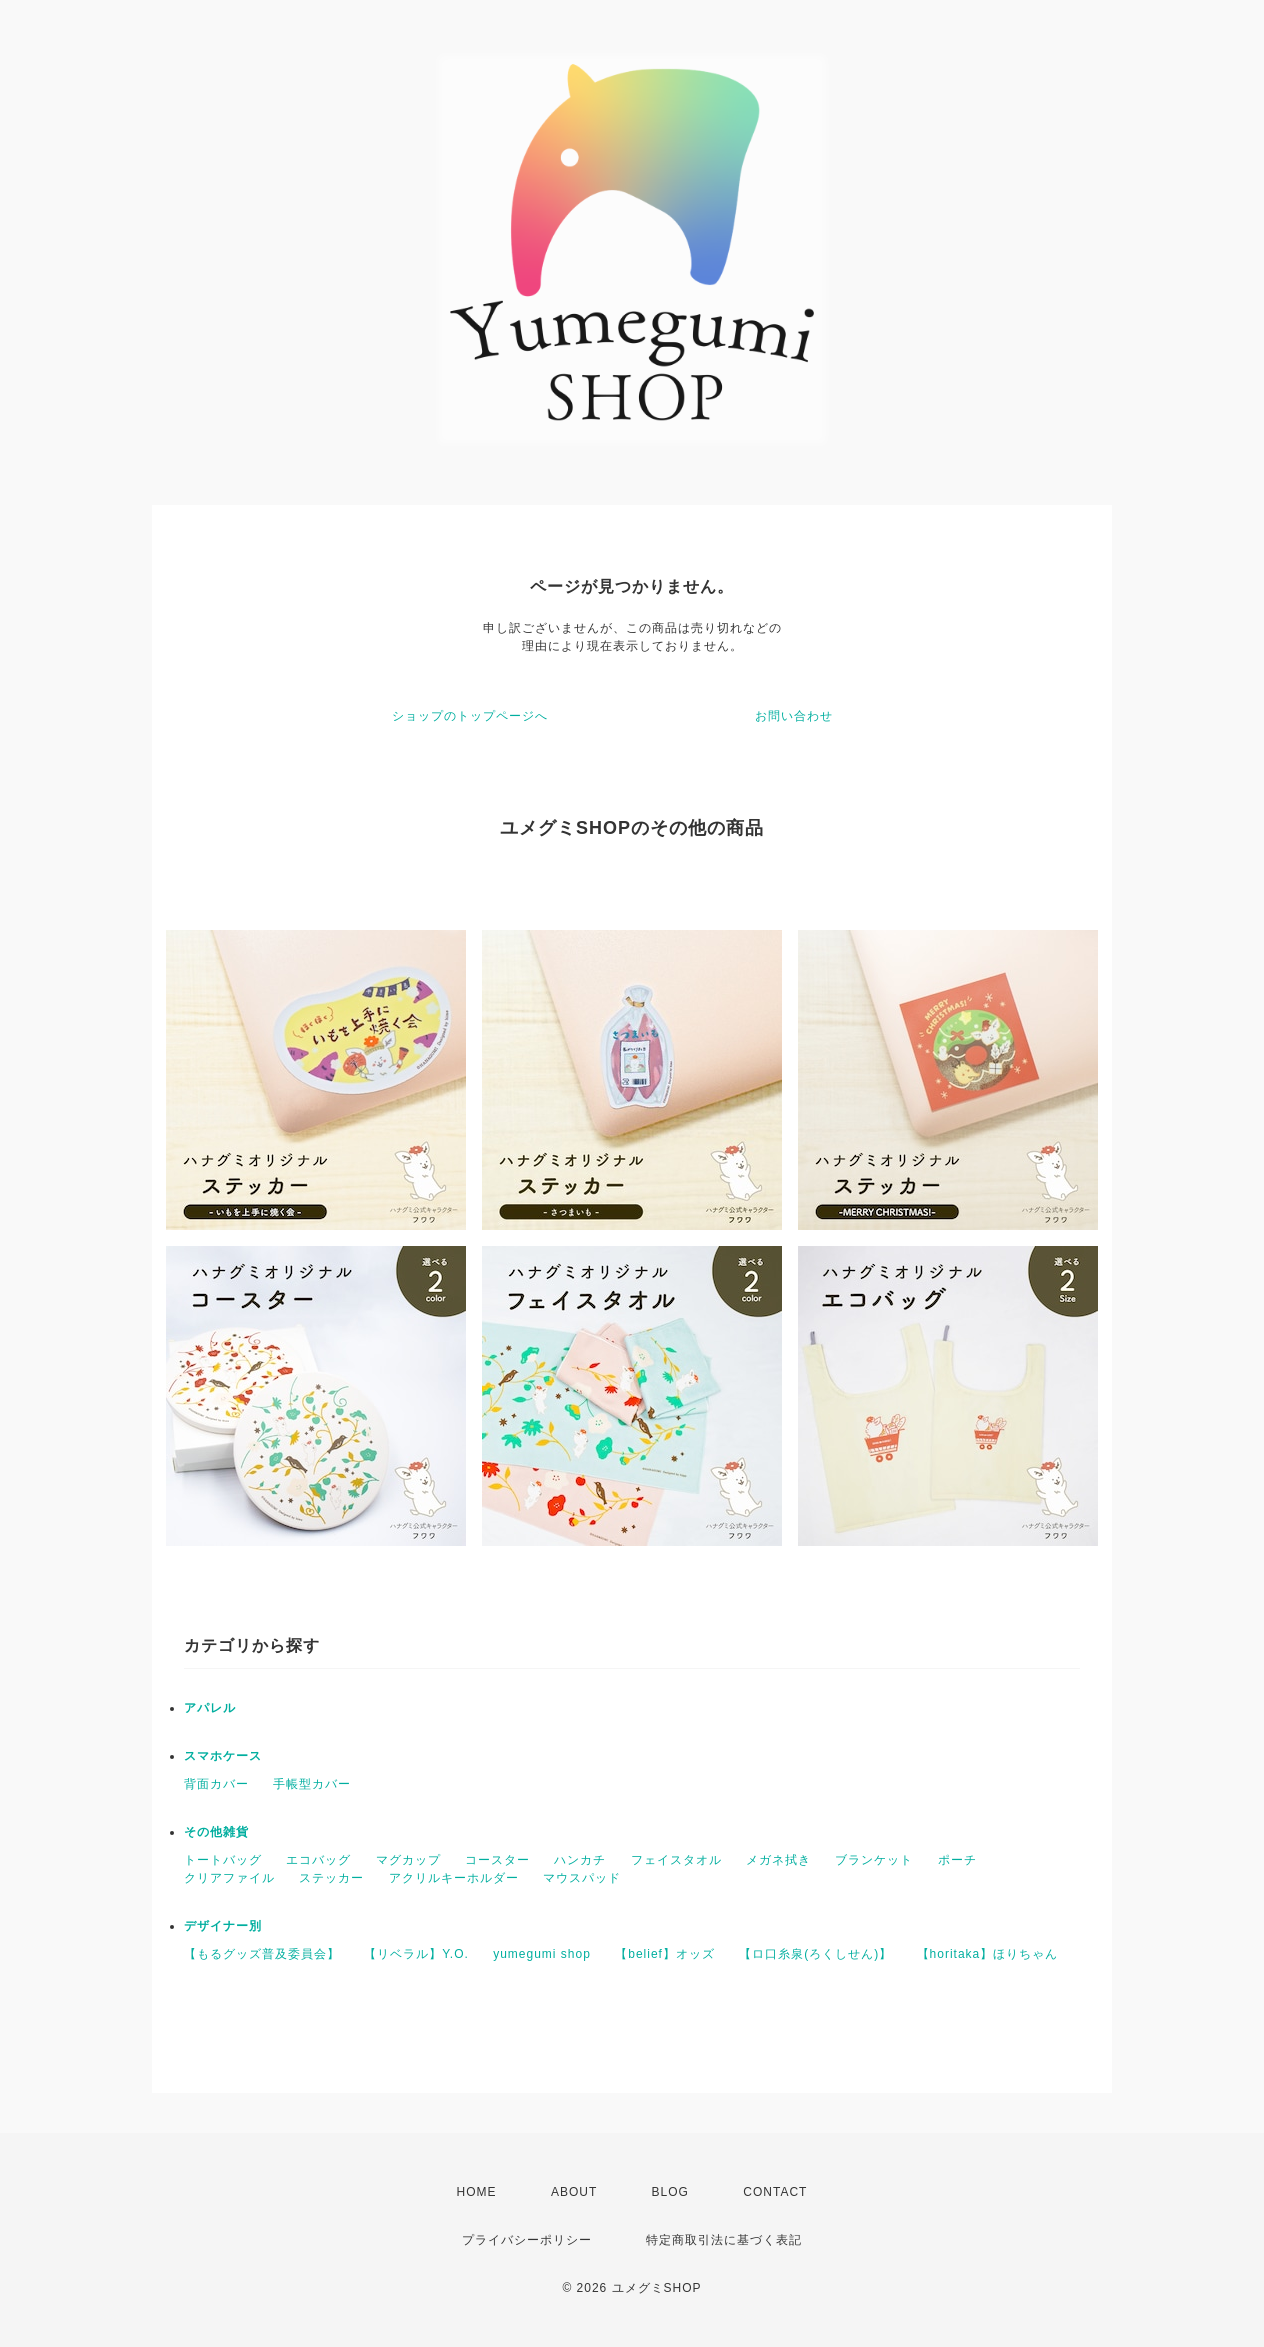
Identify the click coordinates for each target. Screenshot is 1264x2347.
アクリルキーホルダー (454, 1878)
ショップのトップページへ (470, 716)
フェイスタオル (676, 1860)
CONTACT (775, 2192)
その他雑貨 (216, 1832)
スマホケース (223, 1756)
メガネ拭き (778, 1860)
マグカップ (408, 1860)
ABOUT (574, 2192)
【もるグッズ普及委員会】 (262, 1954)
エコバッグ (318, 1860)
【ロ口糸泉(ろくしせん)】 (815, 1954)
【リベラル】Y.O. (416, 1954)
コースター (497, 1860)
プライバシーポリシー (527, 2240)
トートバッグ (223, 1860)
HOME (477, 2192)
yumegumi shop (542, 1954)
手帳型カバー (312, 1784)
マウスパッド (582, 1878)
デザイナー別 (223, 1926)
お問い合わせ (794, 716)
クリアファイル (229, 1878)
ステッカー (331, 1878)
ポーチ (957, 1860)
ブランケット (874, 1860)
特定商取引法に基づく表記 (724, 2240)
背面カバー (216, 1784)
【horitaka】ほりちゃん (988, 1954)
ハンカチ (580, 1860)
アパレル (210, 1708)
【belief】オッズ (665, 1954)
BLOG (670, 2192)
